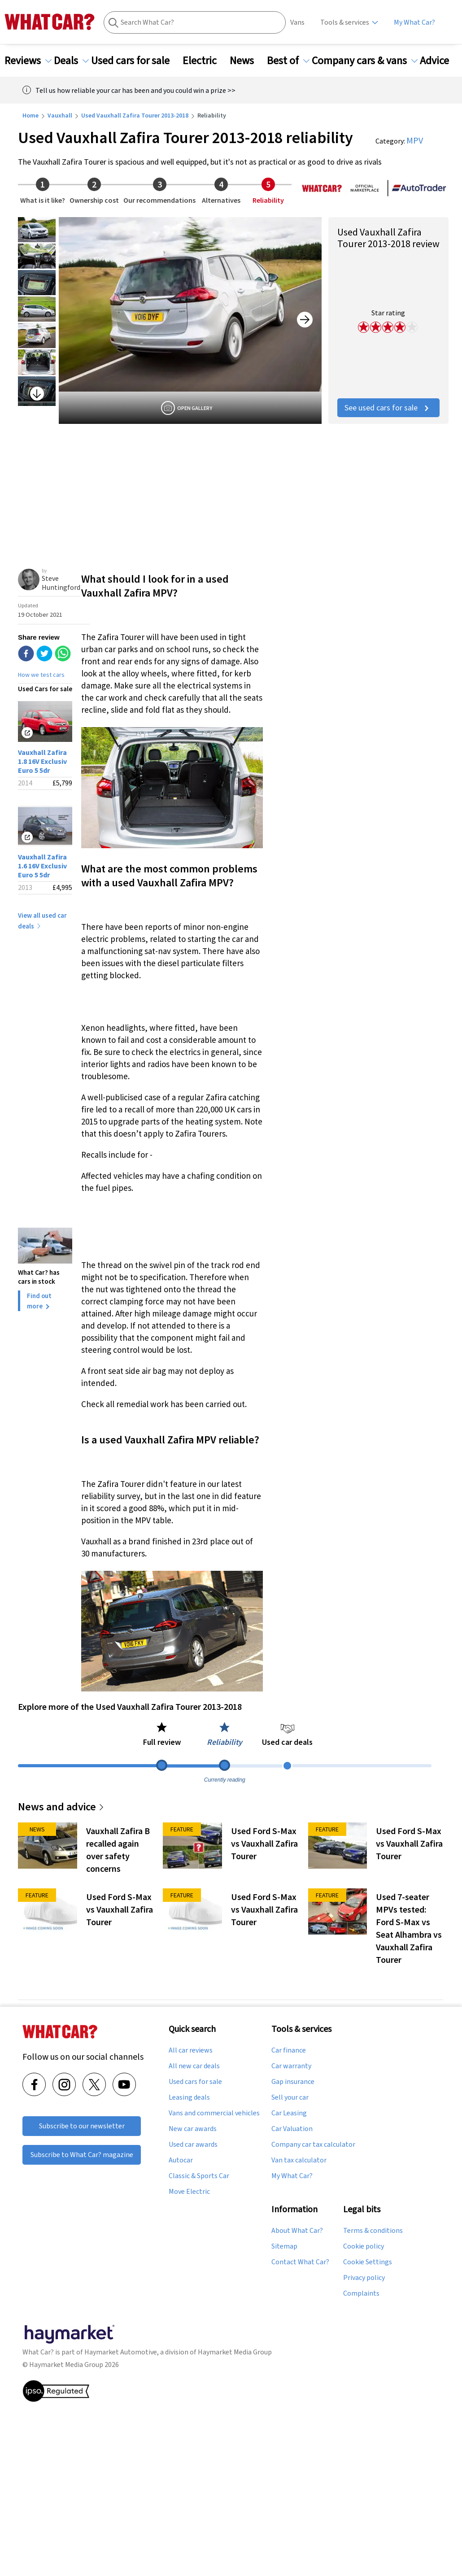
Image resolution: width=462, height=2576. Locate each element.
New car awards (193, 2128)
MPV (414, 140)
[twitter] (44, 654)
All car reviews (191, 2050)
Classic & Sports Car (199, 2175)
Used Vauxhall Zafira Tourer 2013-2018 (134, 115)
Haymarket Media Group (235, 2352)
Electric (205, 60)
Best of (288, 60)
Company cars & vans (365, 60)
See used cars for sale (388, 407)
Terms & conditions (373, 2230)
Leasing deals (189, 2097)
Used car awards (193, 2144)
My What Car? (414, 22)
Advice (440, 60)
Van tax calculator (299, 2160)
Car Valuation (292, 2128)
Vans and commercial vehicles (214, 2113)
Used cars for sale (135, 60)
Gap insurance (292, 2081)
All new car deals (194, 2066)
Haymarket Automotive (120, 2352)
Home (30, 115)
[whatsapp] (63, 654)
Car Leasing (289, 2113)
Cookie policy (363, 2246)
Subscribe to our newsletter (82, 2126)
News (247, 60)
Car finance (288, 2050)
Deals (71, 60)
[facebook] (26, 654)
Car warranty (291, 2066)
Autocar (181, 2160)
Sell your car (290, 2097)
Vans (297, 22)
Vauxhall (60, 115)
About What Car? (297, 2230)
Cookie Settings (367, 2262)
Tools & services (344, 22)
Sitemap (284, 2246)
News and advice (61, 1806)
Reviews (28, 60)
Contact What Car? (300, 2262)
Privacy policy (364, 2277)
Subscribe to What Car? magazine (82, 2154)
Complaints (361, 2293)
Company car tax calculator (313, 2144)
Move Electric (189, 2191)
